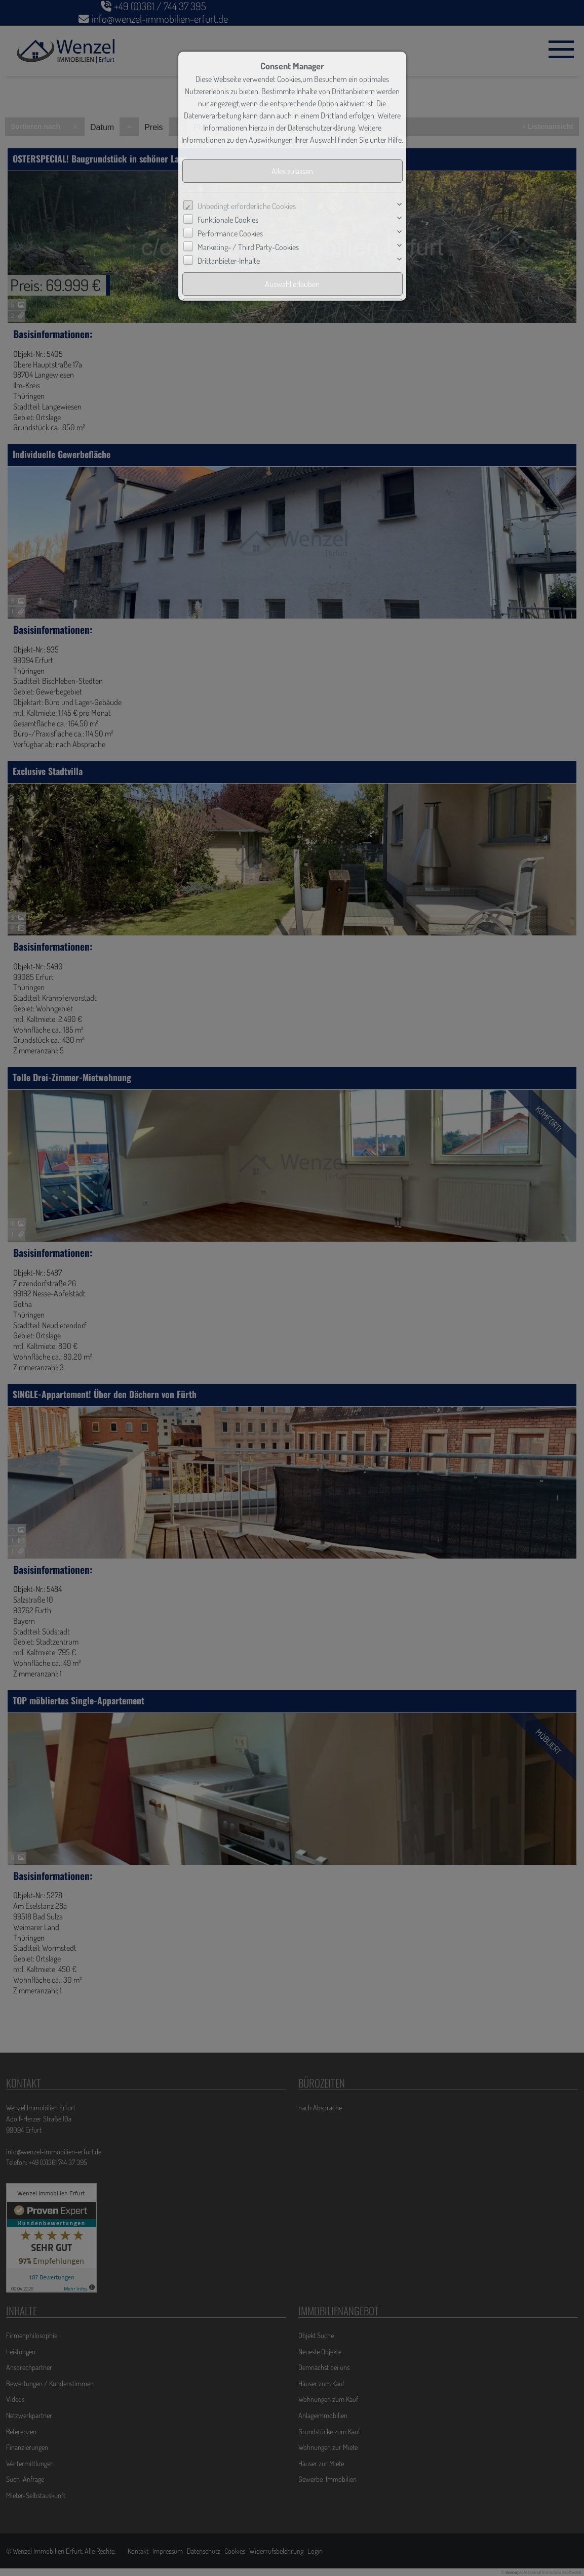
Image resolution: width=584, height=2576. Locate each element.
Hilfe (395, 140)
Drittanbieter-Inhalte (229, 261)
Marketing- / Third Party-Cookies (248, 247)
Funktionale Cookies (228, 220)
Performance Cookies (230, 233)
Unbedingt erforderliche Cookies (247, 206)
